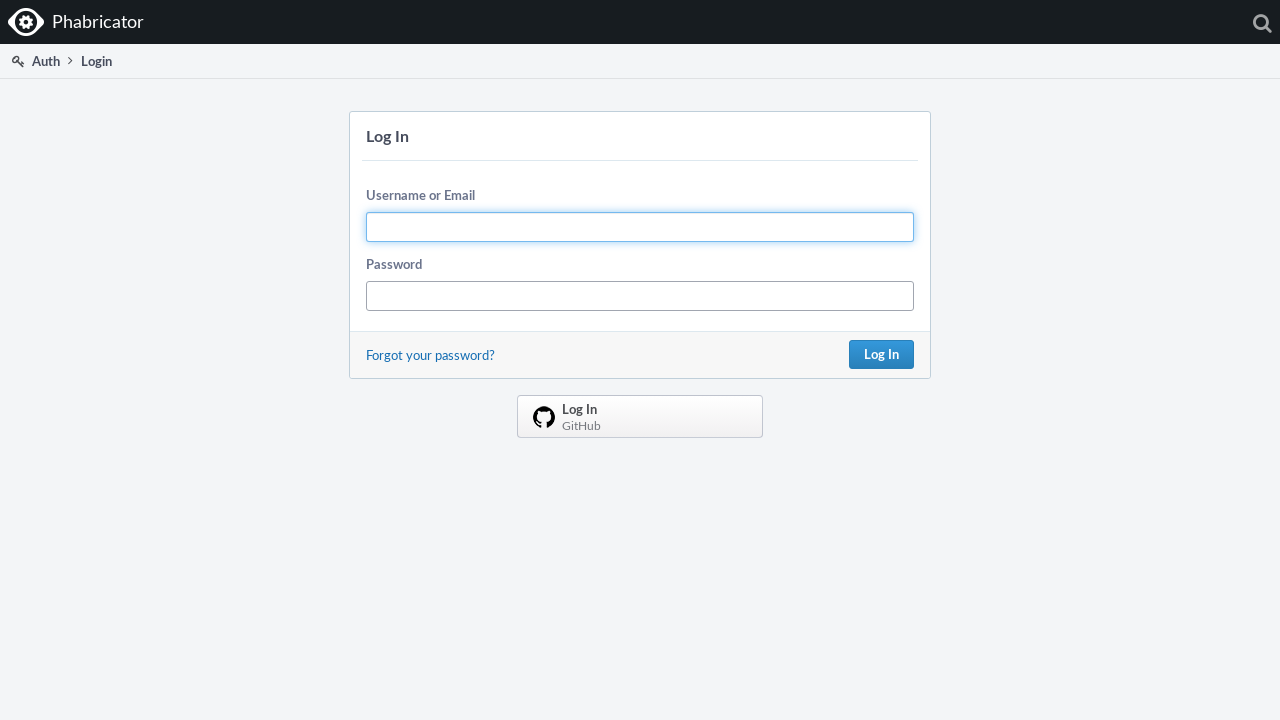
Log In (881, 354)
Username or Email (420, 195)
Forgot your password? (430, 355)
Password (394, 264)
